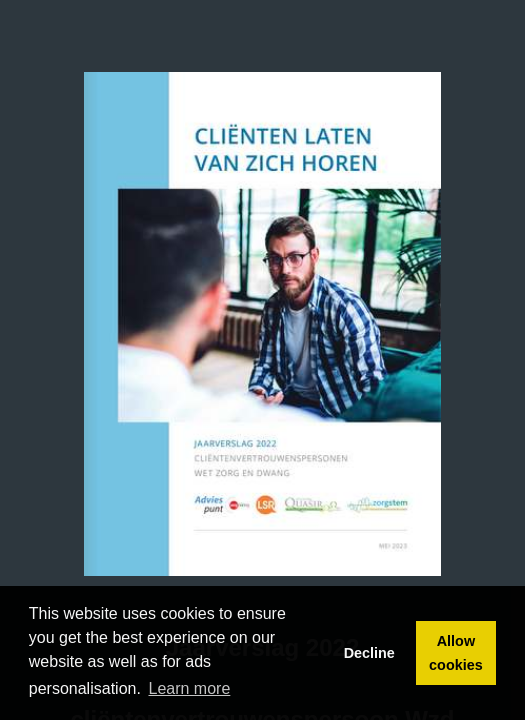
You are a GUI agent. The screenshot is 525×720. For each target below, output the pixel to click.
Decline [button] (369, 653)
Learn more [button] (190, 688)
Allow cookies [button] (456, 653)
